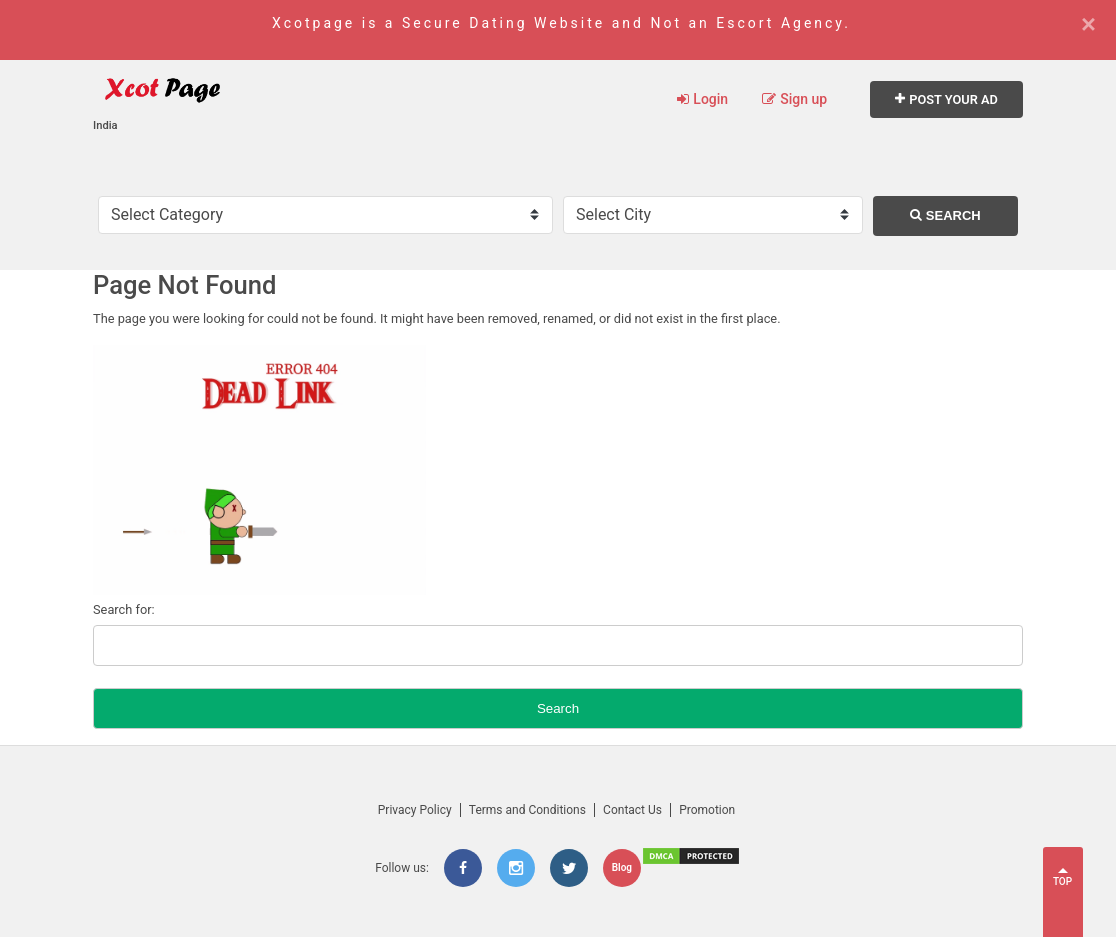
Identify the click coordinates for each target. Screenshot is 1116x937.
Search (945, 215)
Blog (622, 867)
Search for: (124, 609)
